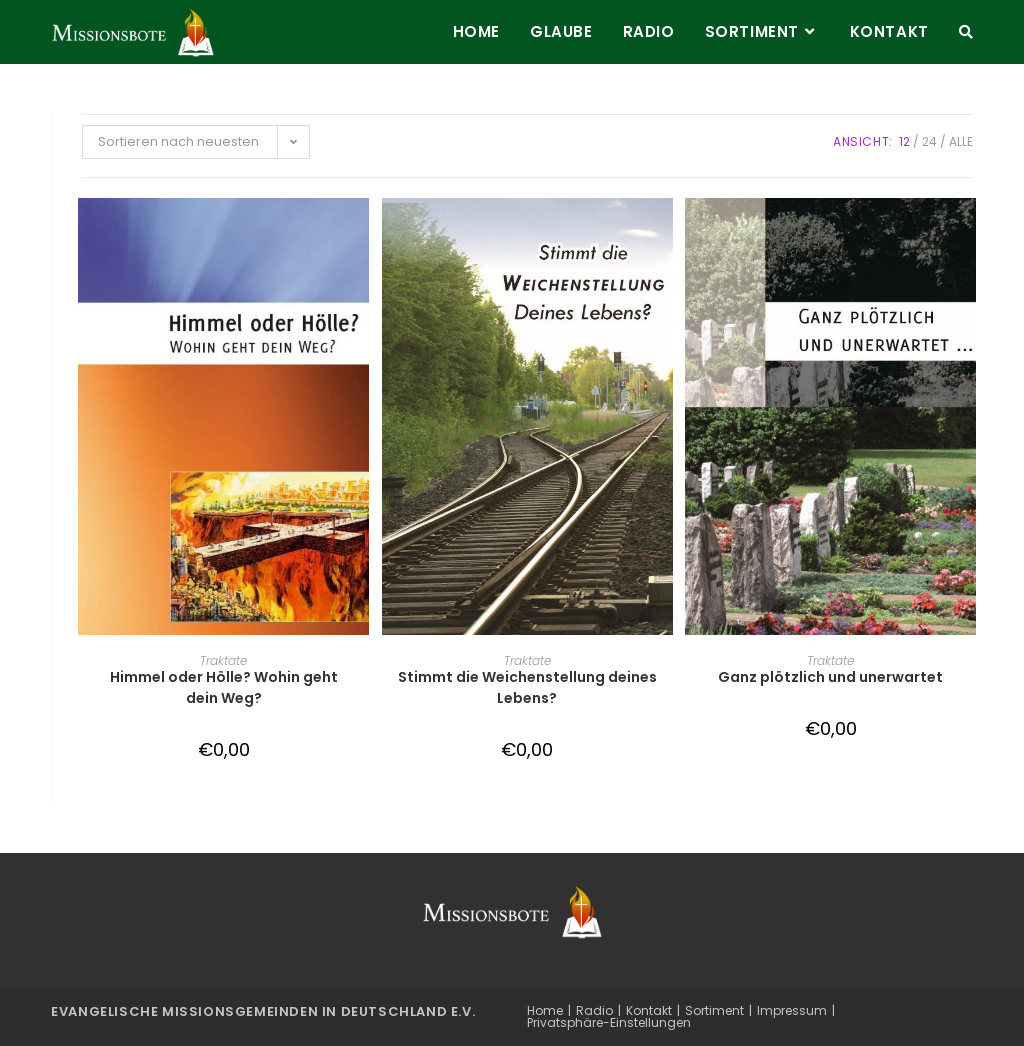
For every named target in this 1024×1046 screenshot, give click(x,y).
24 (929, 141)
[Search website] (966, 32)
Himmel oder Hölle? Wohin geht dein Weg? (224, 687)
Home (545, 1010)
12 (904, 141)
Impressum (792, 1010)
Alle (961, 141)
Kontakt (649, 1010)
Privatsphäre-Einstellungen (609, 1022)
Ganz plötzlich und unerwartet (830, 677)
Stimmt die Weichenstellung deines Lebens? (527, 687)
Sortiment (714, 1010)
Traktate (223, 660)
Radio (594, 1010)
